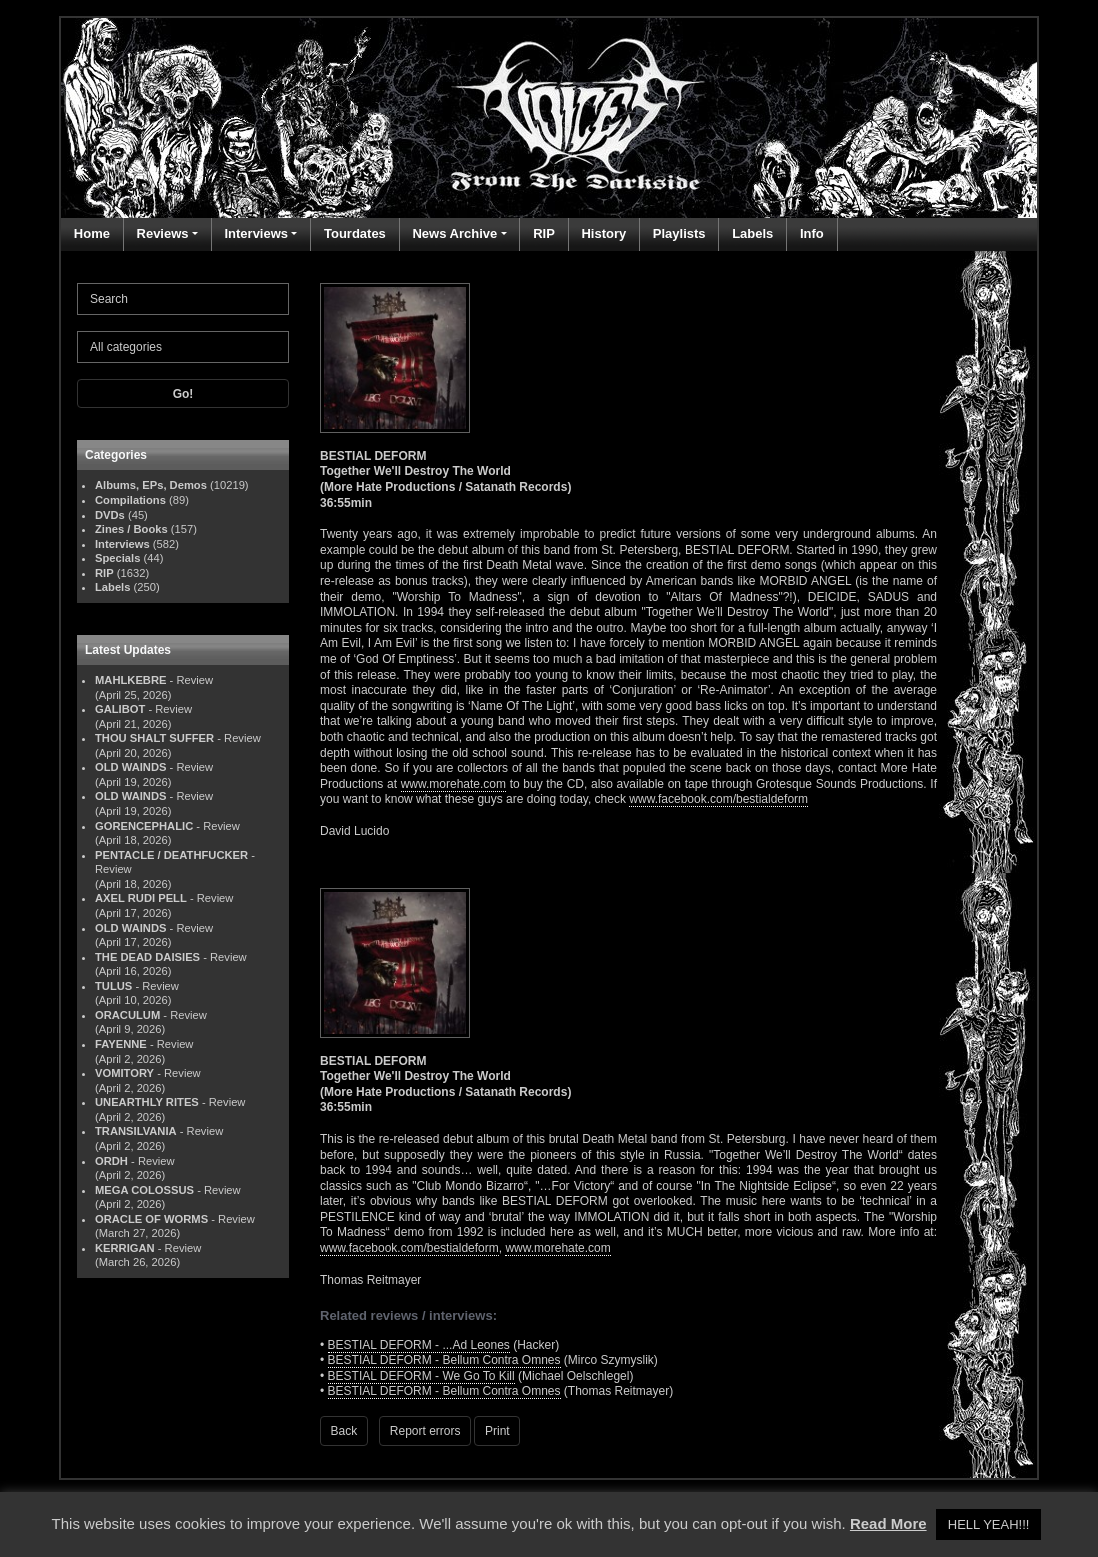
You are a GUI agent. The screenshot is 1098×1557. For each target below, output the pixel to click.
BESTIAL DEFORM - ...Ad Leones (419, 1345)
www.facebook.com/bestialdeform (718, 799)
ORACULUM (127, 1015)
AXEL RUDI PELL (141, 898)
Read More (888, 1523)
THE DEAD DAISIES (147, 957)
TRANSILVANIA (136, 1131)
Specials (117, 558)
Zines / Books (131, 529)
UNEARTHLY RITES (147, 1102)
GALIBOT (120, 709)
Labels (752, 233)
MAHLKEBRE (130, 680)
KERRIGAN (125, 1248)
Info (812, 233)
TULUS (113, 986)
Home (92, 233)
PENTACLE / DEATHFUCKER (171, 855)
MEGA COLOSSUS (144, 1190)
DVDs (110, 515)
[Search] (183, 299)
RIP (544, 233)
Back (344, 1431)
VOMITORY (124, 1073)
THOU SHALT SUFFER (154, 738)
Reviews (163, 233)
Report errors (425, 1431)
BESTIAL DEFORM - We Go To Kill (421, 1376)
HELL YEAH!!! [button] (989, 1524)
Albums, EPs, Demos (151, 485)
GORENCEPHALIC (144, 826)
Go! (183, 394)
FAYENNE (121, 1044)
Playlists (679, 233)
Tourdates (355, 233)
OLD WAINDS (130, 767)
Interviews (256, 233)
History (603, 233)
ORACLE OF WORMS (151, 1219)
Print (497, 1431)
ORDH (111, 1161)
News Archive (454, 233)
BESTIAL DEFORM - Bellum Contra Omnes (444, 1360)
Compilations (130, 500)
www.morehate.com (453, 784)
